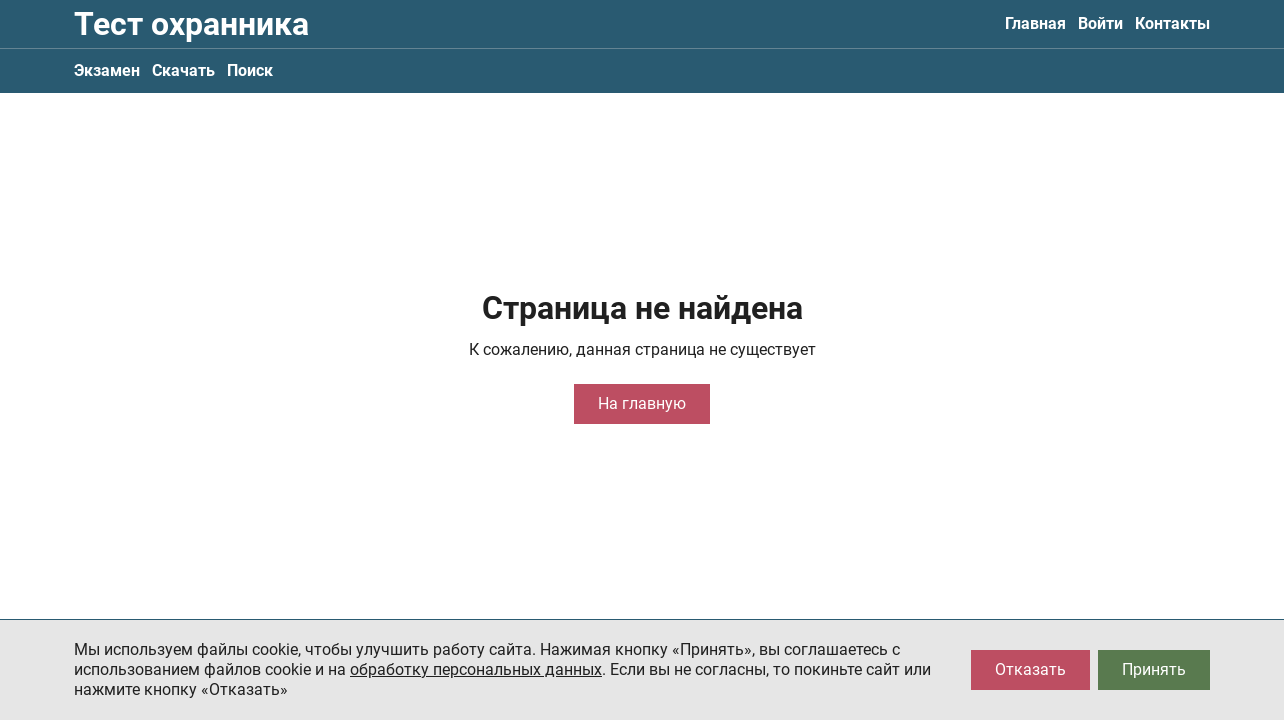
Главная (1035, 23)
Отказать (1030, 669)
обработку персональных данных (476, 669)
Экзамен (107, 70)
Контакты (1172, 23)
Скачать (183, 70)
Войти (1100, 23)
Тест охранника (191, 24)
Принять (1154, 669)
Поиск (250, 70)
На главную (642, 403)
